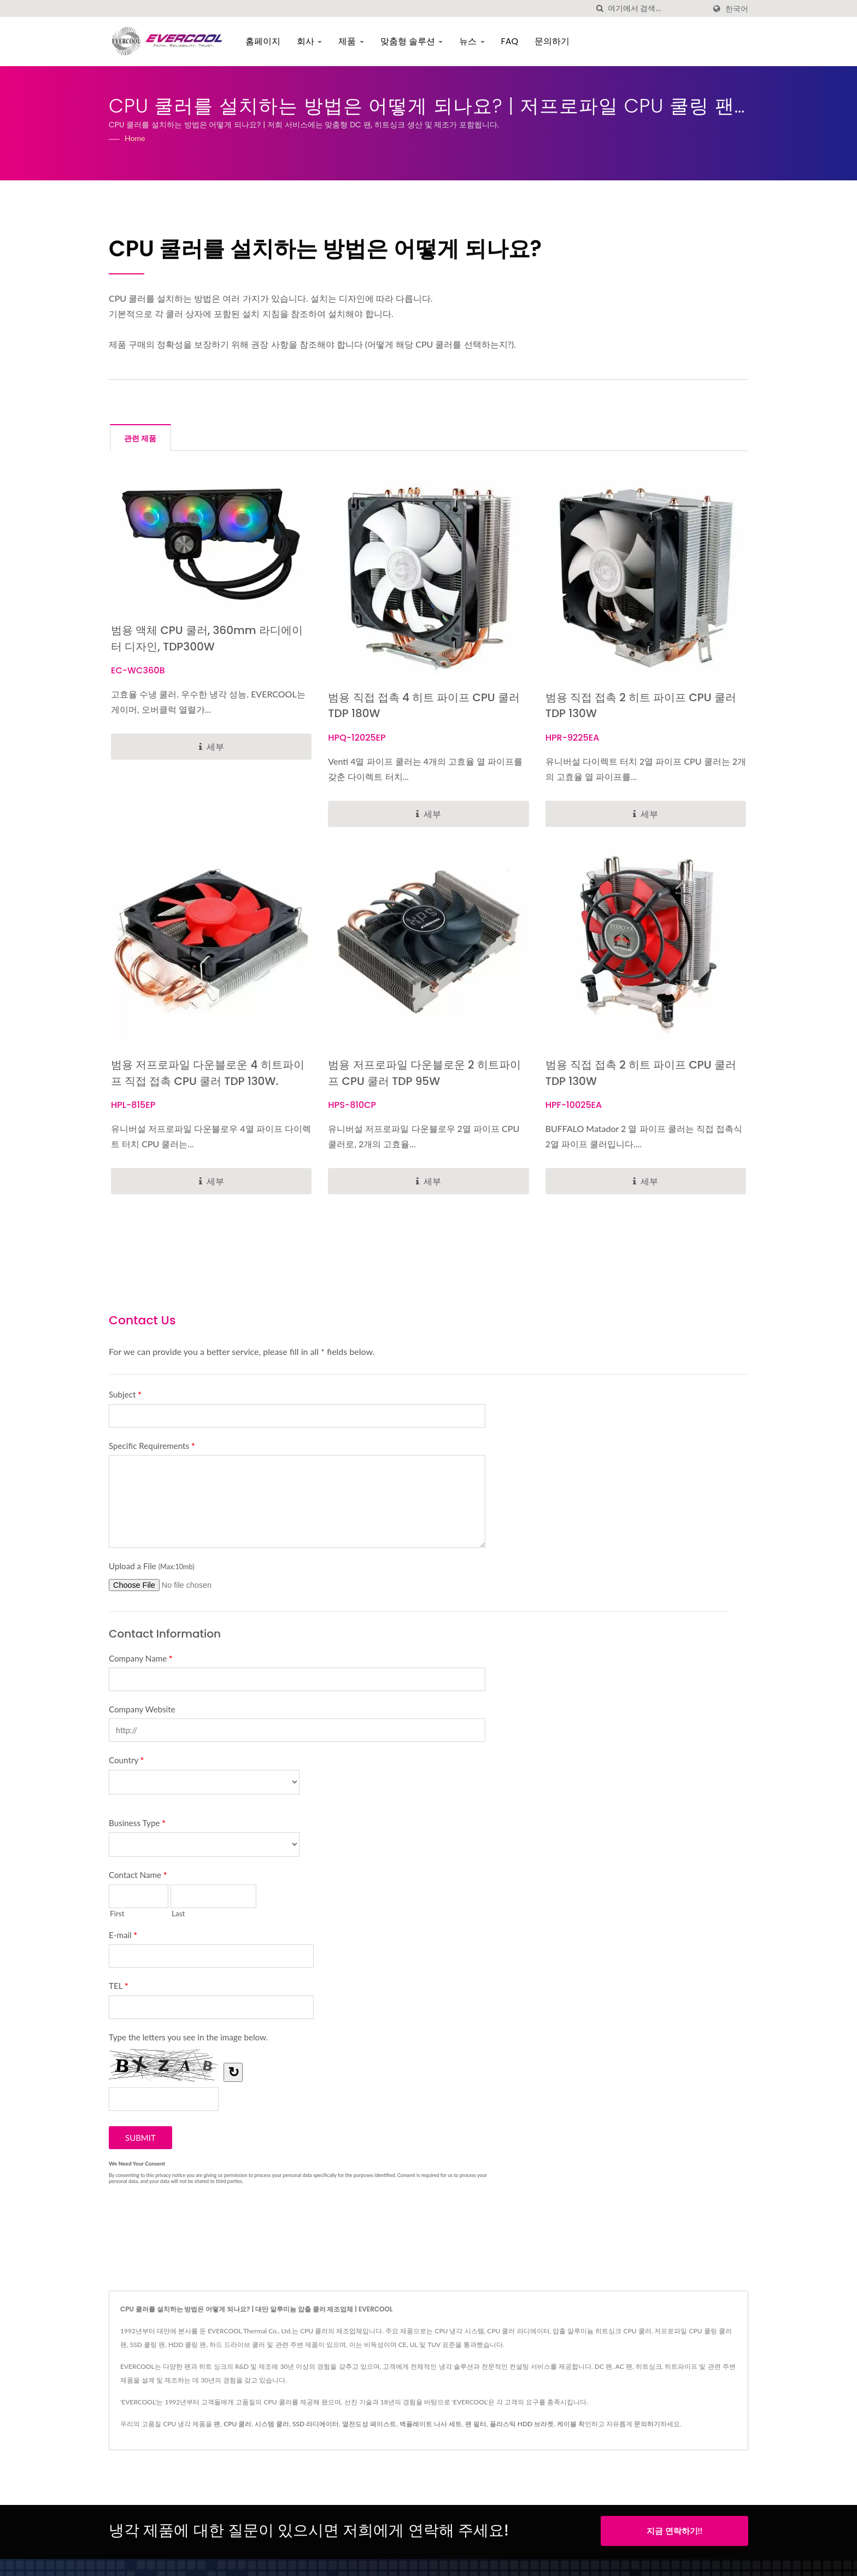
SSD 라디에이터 (315, 2425)
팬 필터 (475, 2425)
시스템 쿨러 (272, 2425)
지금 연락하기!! (674, 2532)
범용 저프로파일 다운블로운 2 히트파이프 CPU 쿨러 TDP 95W (423, 1074)
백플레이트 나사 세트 (431, 2425)
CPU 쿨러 (237, 2425)
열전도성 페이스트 (369, 2425)
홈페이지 (265, 41)
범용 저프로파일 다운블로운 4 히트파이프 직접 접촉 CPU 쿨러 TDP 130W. (206, 1074)
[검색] (599, 8)
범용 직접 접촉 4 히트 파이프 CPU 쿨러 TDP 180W (423, 706)
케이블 (567, 2425)
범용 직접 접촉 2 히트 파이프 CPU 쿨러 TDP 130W (645, 706)
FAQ (511, 41)
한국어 (736, 8)
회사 (311, 41)
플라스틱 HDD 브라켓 (522, 2425)
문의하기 (554, 41)
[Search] (656, 8)
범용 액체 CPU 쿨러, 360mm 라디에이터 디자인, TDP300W (206, 639)
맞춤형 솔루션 (414, 41)
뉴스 (473, 41)
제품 (353, 41)
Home (135, 138)
